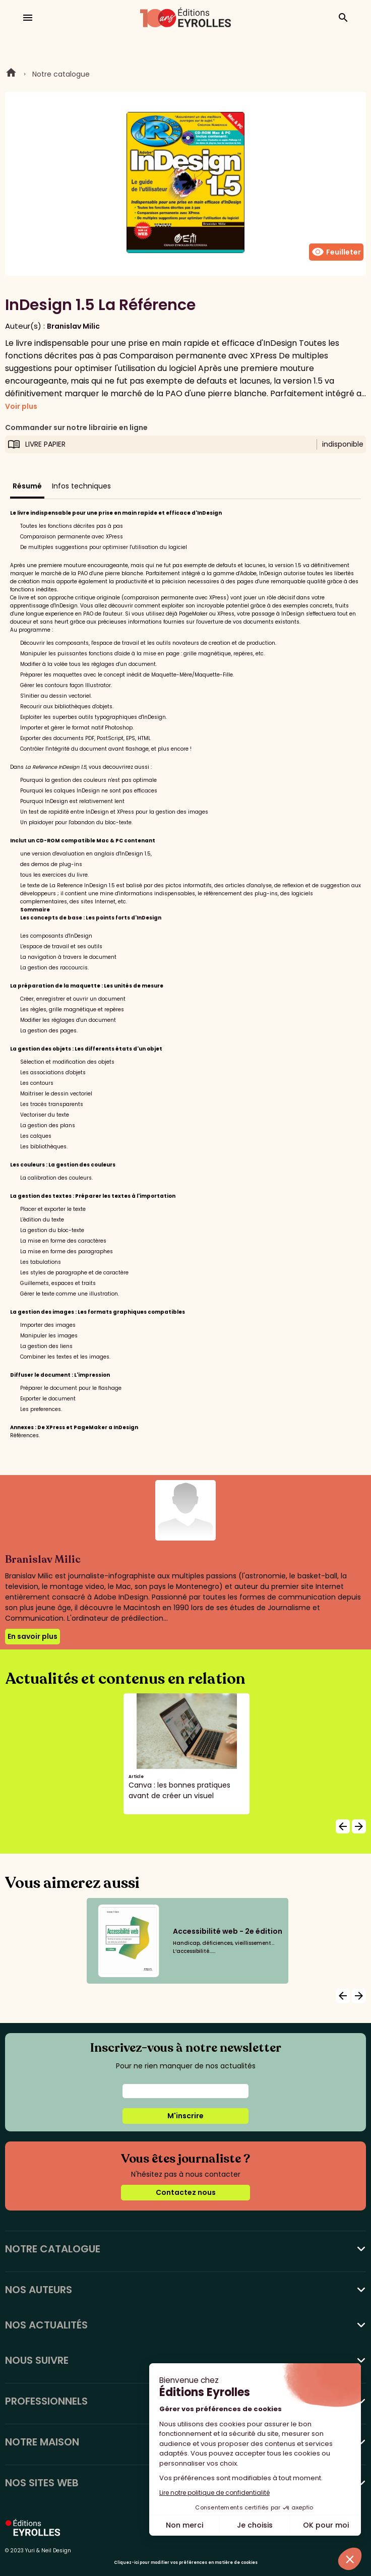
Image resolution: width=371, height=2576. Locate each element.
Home (11, 74)
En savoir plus (32, 1636)
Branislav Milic (73, 326)
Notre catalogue (61, 74)
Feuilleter (336, 252)
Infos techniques (81, 486)
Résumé (27, 486)
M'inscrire (185, 2116)
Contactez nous (186, 2192)
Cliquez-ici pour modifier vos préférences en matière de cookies (186, 2562)
